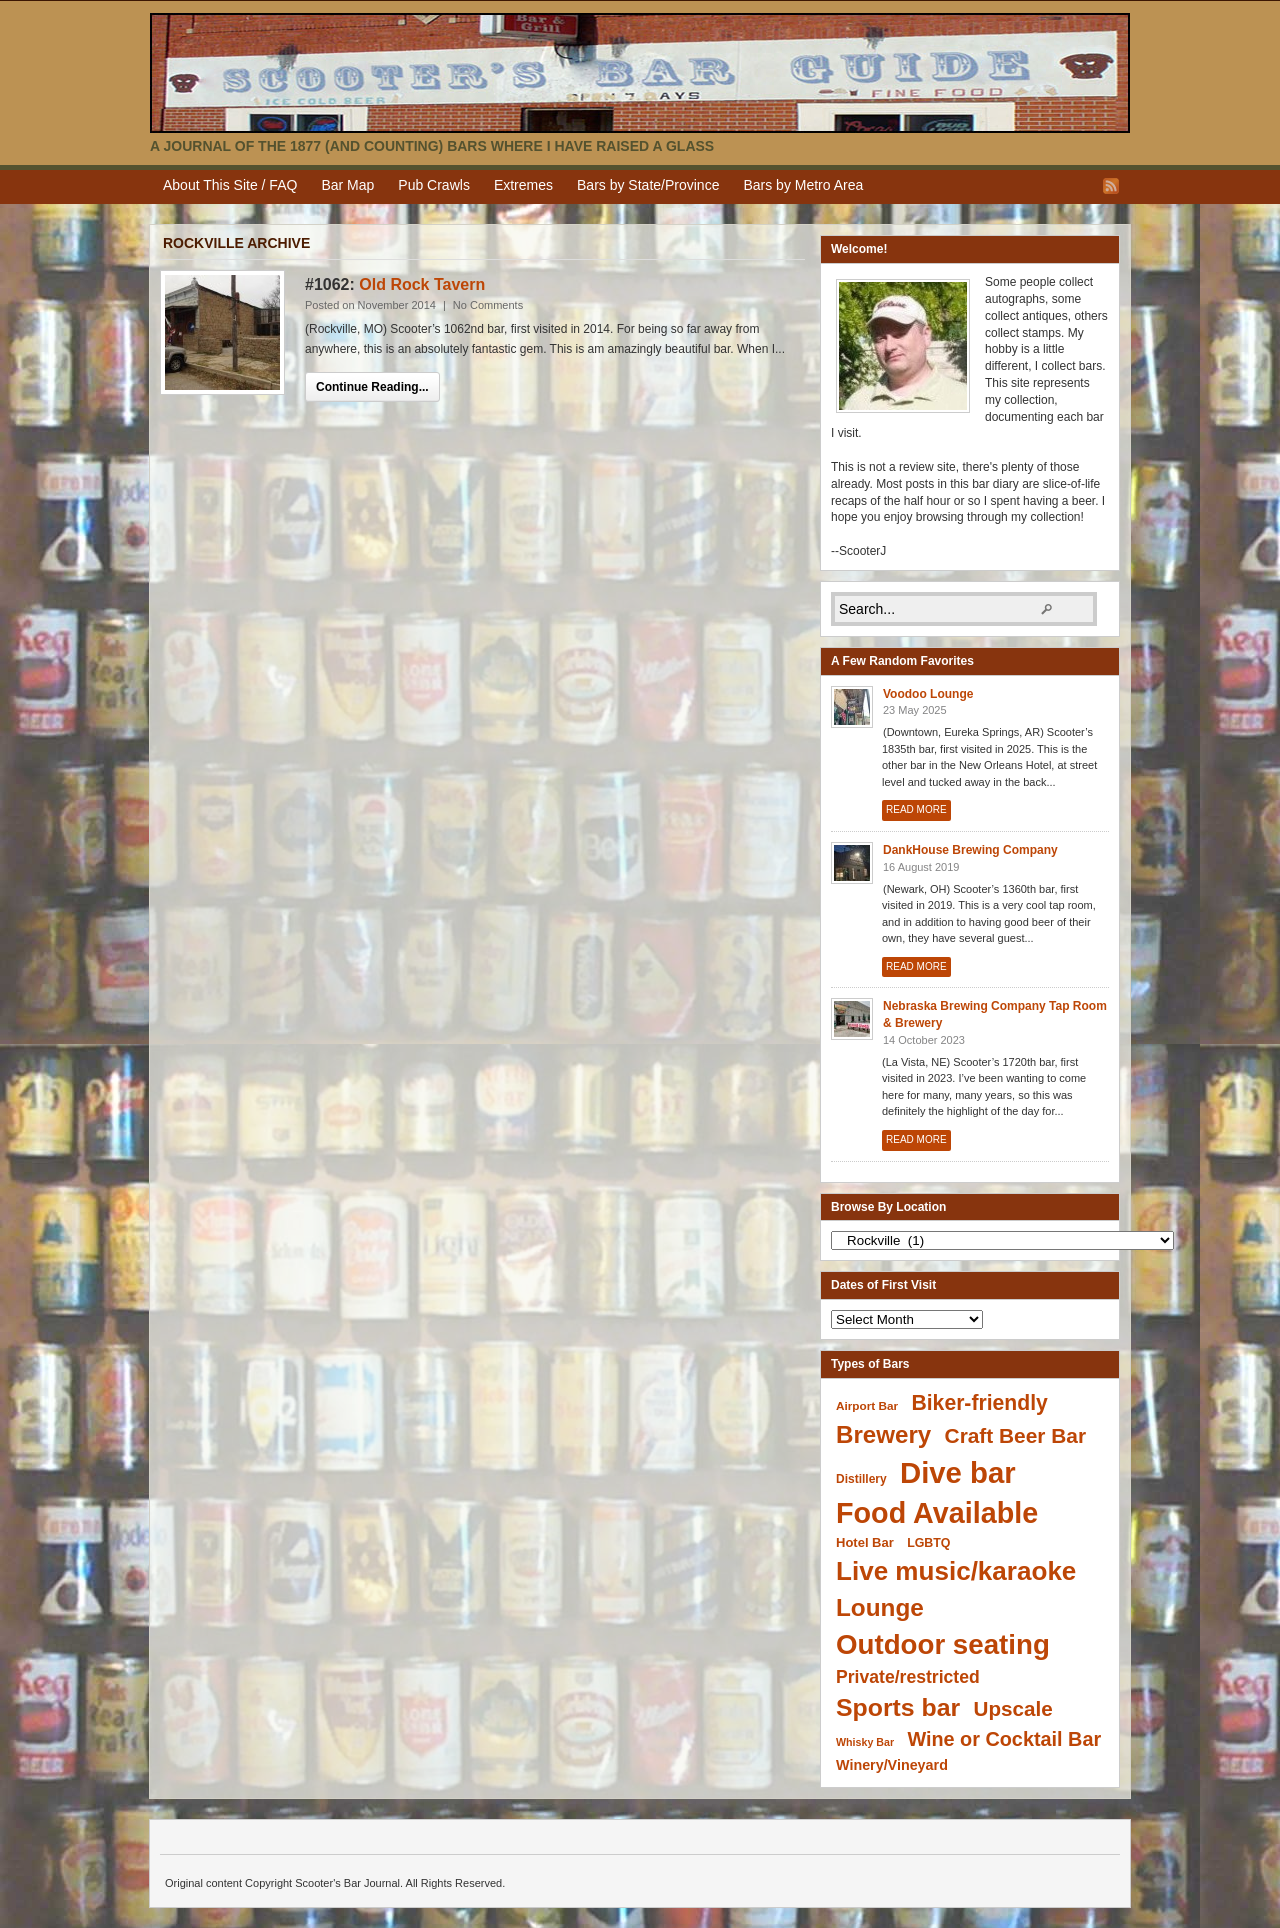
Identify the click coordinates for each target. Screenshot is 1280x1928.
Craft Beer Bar (1015, 1435)
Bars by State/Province (648, 185)
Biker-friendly (979, 1402)
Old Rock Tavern (422, 284)
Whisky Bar (865, 1742)
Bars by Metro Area (803, 185)
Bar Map (347, 185)
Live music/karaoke (956, 1571)
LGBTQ (928, 1543)
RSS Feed (1111, 186)
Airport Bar (867, 1405)
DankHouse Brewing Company (970, 850)
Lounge (880, 1607)
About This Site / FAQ (230, 185)
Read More (916, 809)
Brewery (883, 1434)
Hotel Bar (865, 1542)
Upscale (1013, 1708)
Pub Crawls (434, 185)
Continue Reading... (372, 387)
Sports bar (898, 1707)
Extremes (523, 185)
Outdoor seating (943, 1644)
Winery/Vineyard (892, 1765)
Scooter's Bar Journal (640, 73)
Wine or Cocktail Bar (1004, 1739)
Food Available (937, 1513)
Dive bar (958, 1472)
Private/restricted (908, 1677)
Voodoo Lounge (928, 694)
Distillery (861, 1479)
